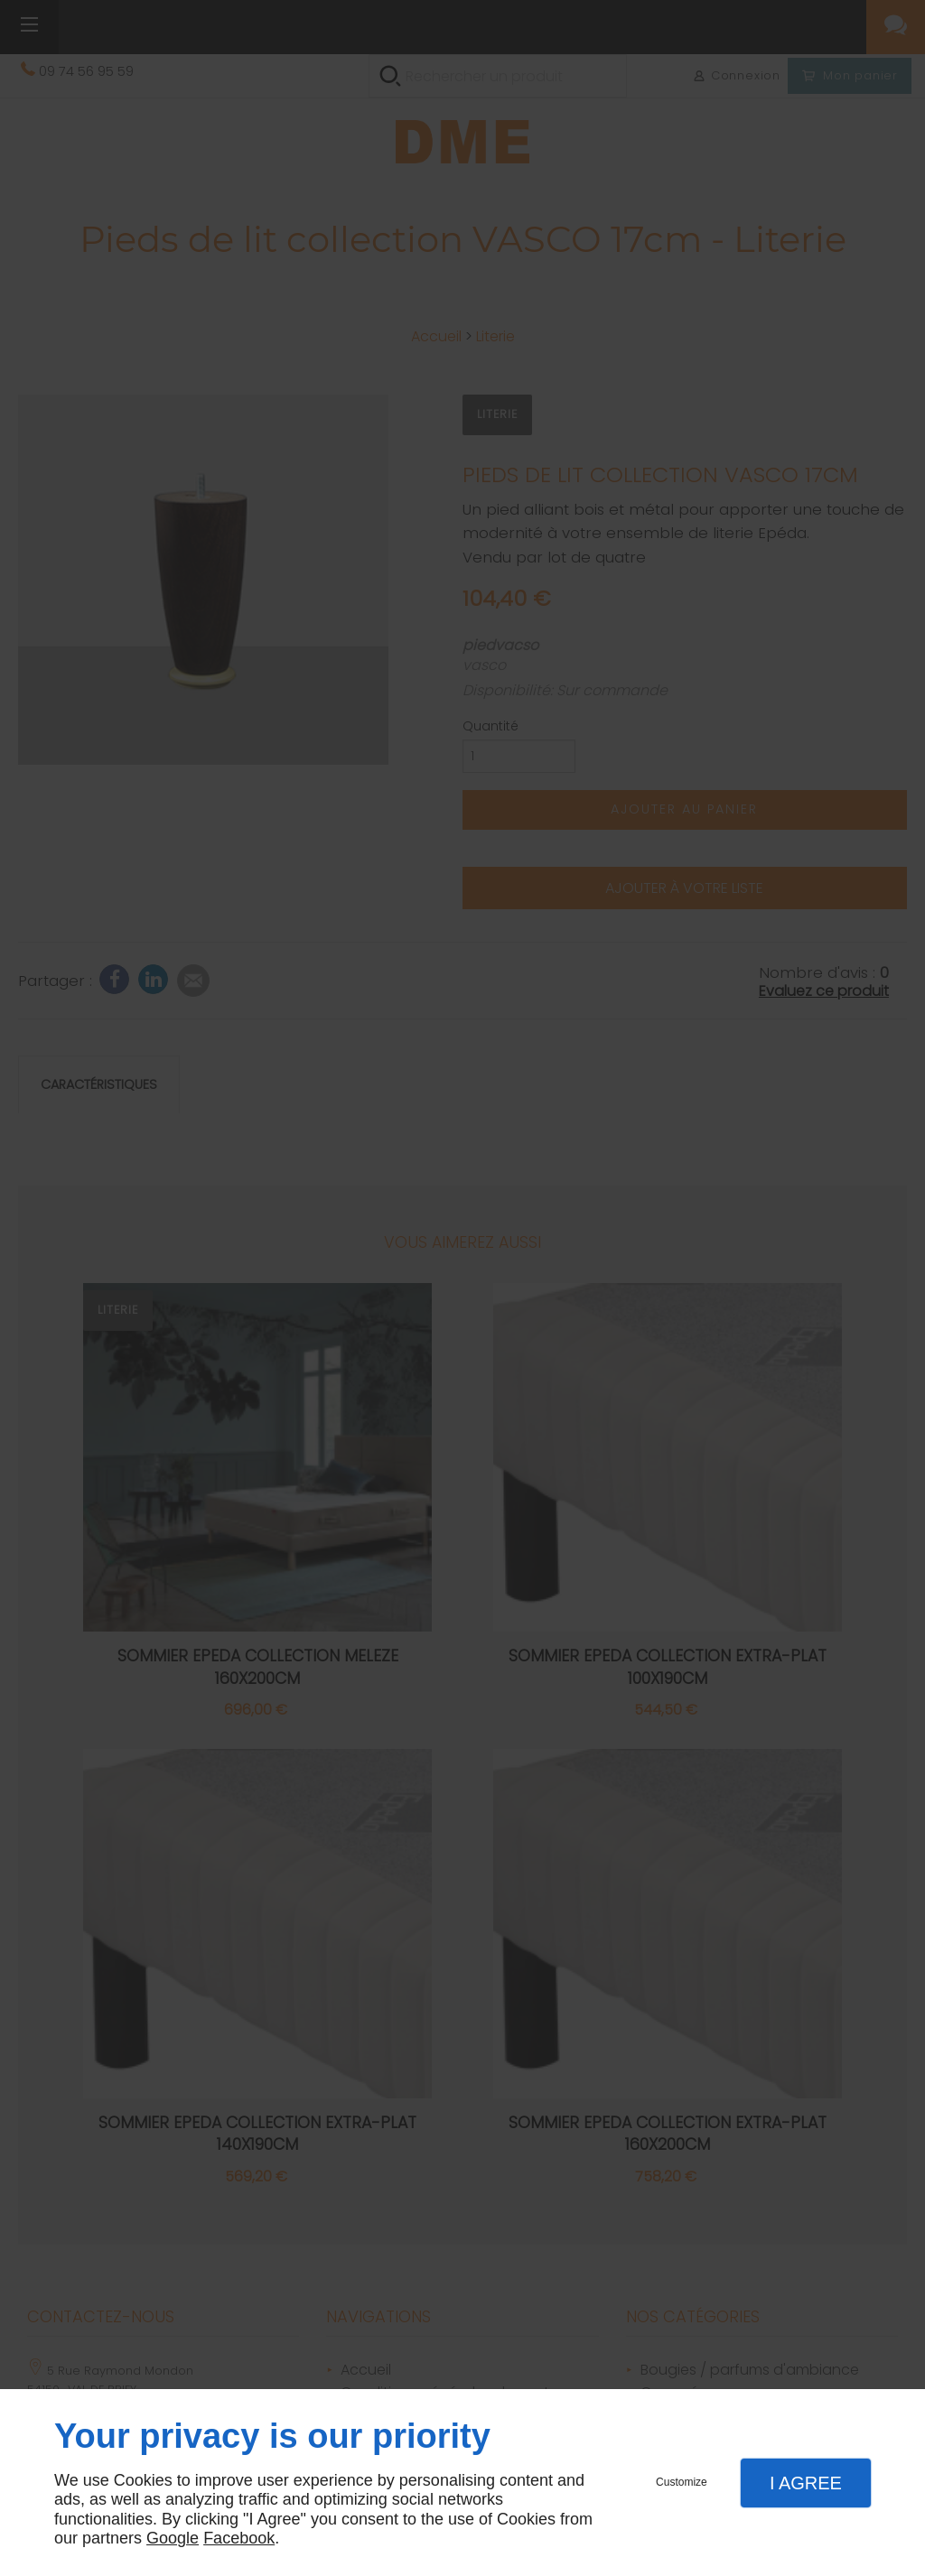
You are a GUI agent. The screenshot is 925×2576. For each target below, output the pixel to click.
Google (172, 2538)
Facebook (239, 2538)
